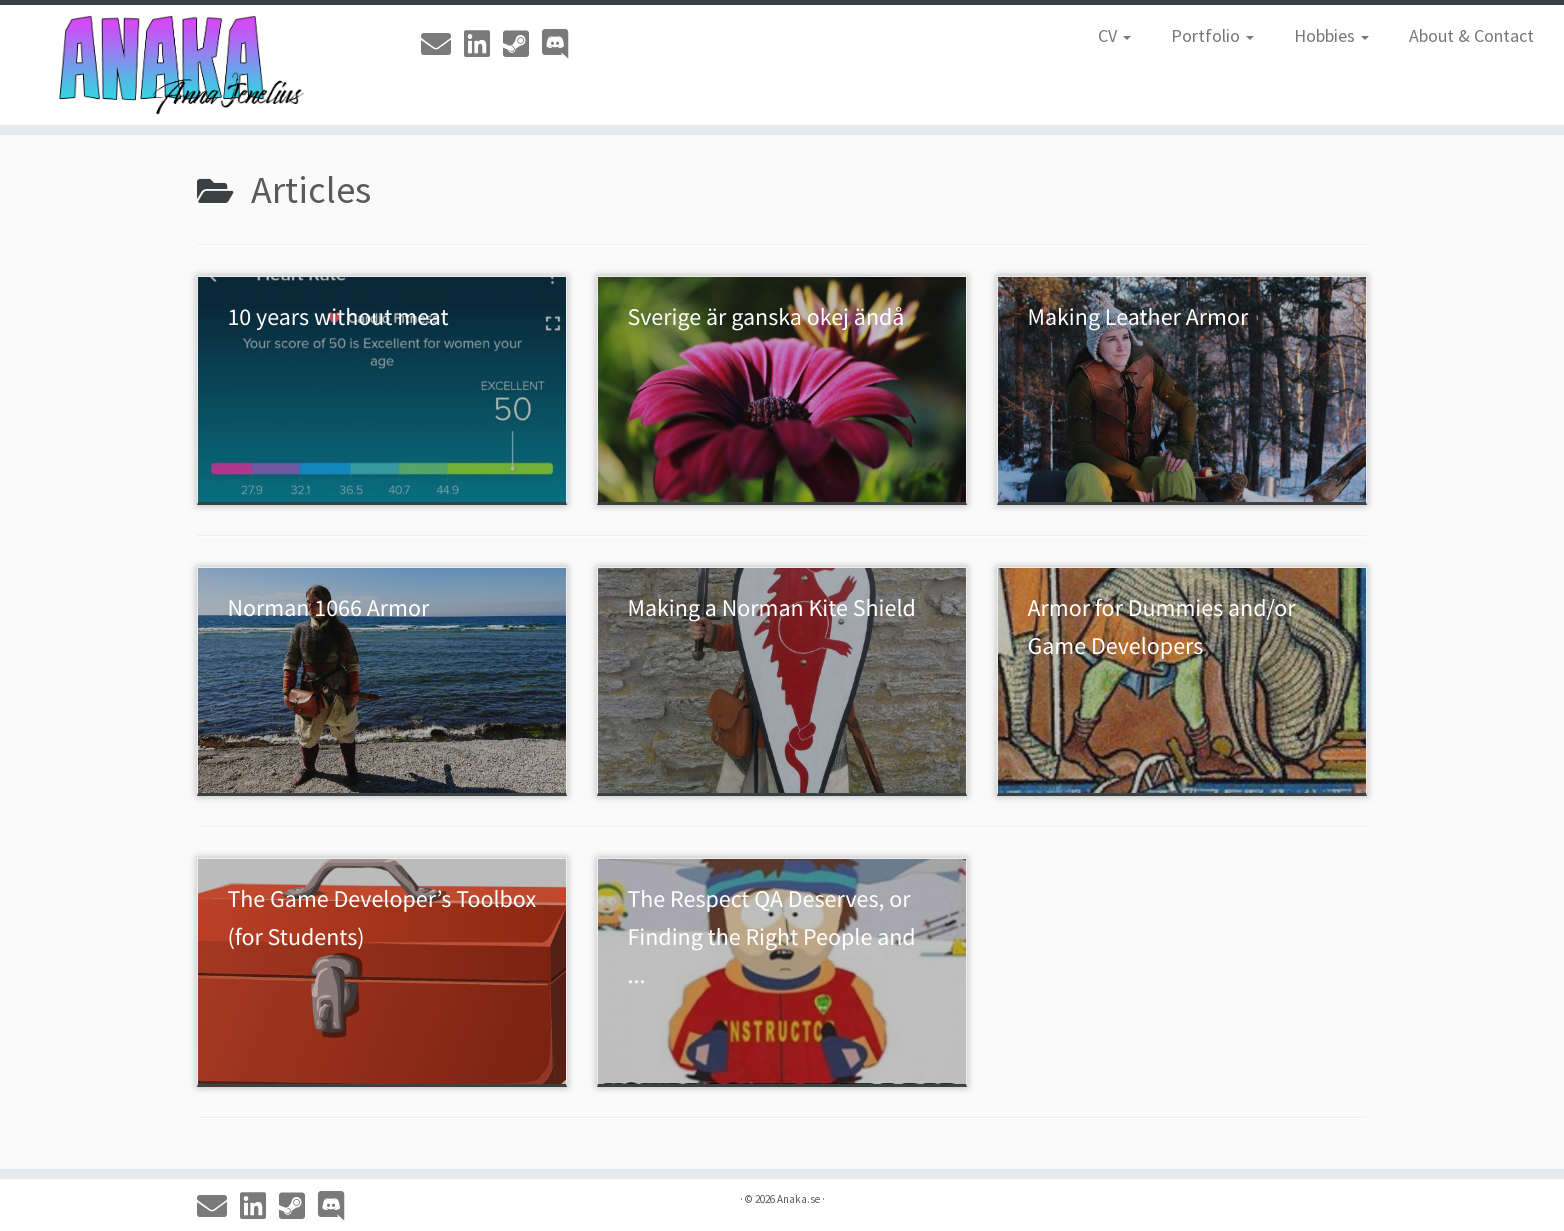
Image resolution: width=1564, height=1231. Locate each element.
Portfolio (1212, 35)
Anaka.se (798, 1199)
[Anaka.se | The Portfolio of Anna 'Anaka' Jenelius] (180, 65)
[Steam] (522, 44)
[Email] (442, 44)
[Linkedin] (483, 44)
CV (1114, 35)
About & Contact (1471, 35)
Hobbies (1331, 35)
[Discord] (561, 44)
